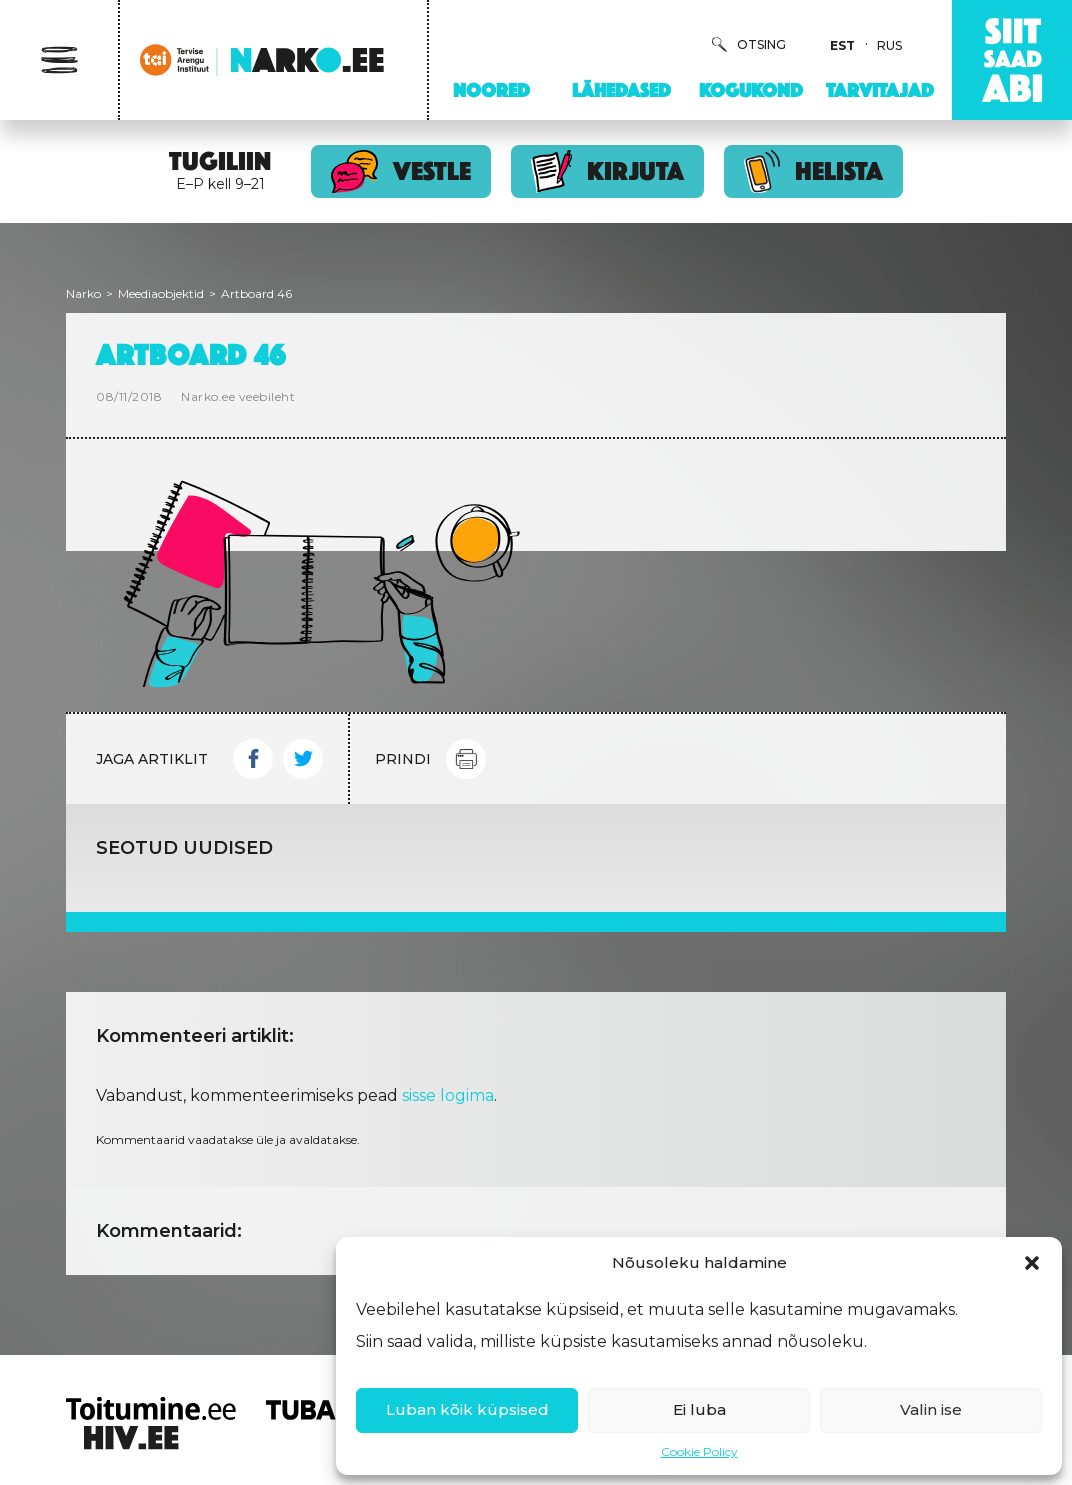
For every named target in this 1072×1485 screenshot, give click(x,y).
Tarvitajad (880, 90)
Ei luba (699, 1409)
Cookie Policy (699, 1451)
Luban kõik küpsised (467, 1409)
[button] (1032, 1263)
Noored (491, 90)
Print (466, 759)
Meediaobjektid (161, 293)
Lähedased (621, 90)
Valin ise (931, 1409)
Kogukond (751, 90)
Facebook (253, 759)
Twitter (303, 759)
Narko (83, 293)
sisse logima (448, 1095)
